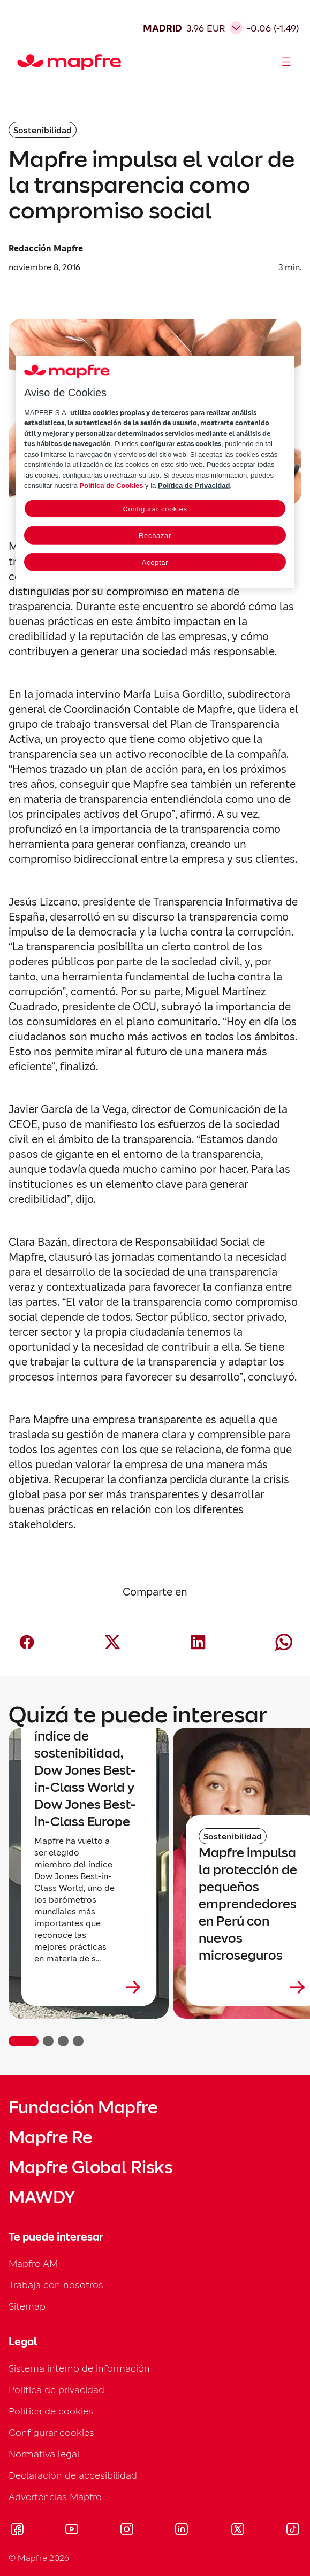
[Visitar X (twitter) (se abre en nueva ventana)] (237, 2530)
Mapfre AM (33, 2263)
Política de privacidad (56, 2389)
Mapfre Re (50, 2137)
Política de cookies (51, 2411)
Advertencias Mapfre (55, 2496)
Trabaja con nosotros (56, 2285)
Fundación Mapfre (83, 2107)
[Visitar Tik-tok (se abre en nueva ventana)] (292, 2530)
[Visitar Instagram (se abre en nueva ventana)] (126, 2530)
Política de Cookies (111, 485)
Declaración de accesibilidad (73, 2475)
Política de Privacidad (194, 485)
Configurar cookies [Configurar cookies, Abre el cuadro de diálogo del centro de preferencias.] (155, 509)
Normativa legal (44, 2454)
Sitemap (27, 2306)
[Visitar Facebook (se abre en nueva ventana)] (17, 2530)
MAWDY (42, 2197)
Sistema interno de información (79, 2368)
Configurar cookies (51, 2432)
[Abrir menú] (286, 62)
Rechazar (155, 536)
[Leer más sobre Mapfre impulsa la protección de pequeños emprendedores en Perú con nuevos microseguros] (253, 1987)
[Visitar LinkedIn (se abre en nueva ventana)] (182, 2530)
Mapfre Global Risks (90, 2167)
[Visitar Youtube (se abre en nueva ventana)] (71, 2530)
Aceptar (155, 562)
